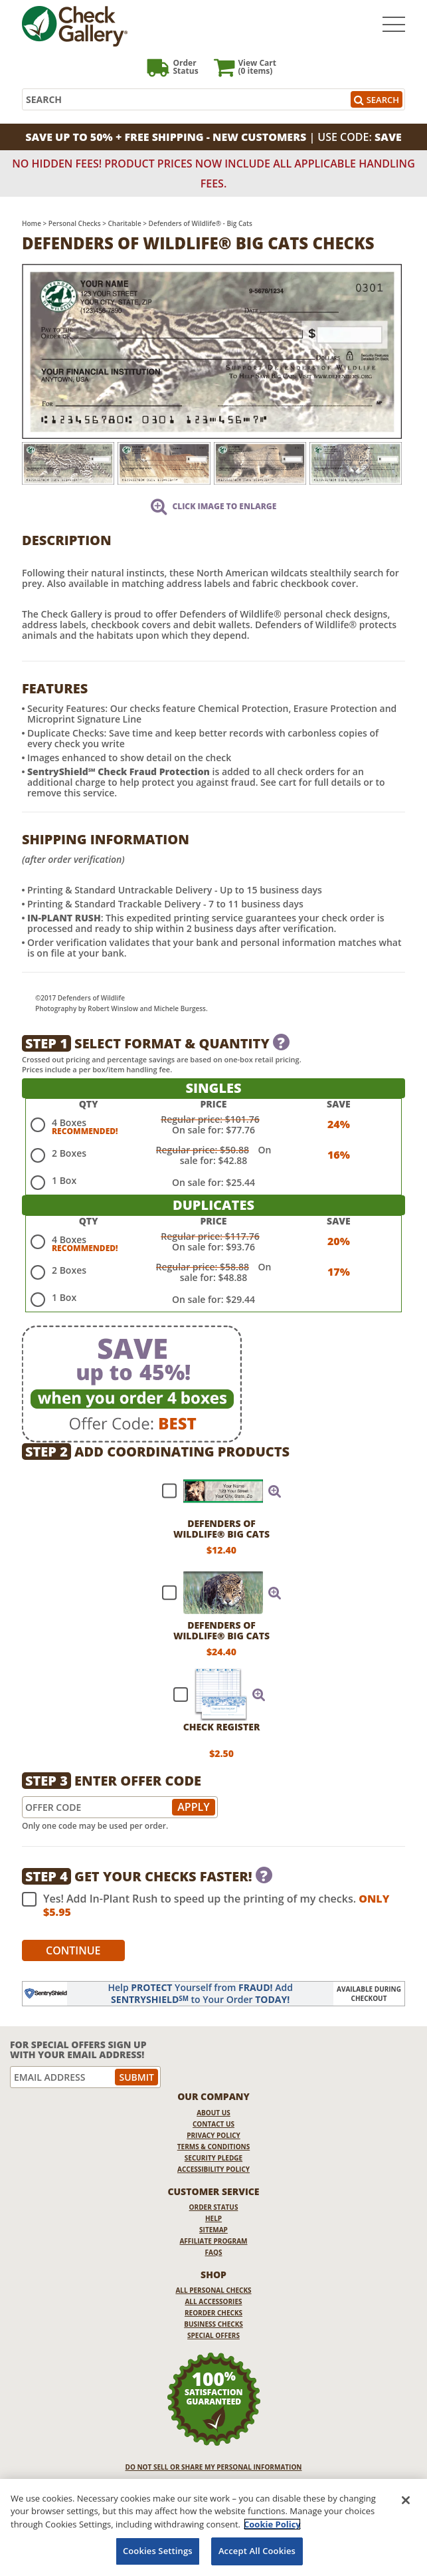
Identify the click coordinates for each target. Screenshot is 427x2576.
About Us (213, 2113)
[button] (275, 1491)
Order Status (213, 2207)
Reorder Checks (213, 2313)
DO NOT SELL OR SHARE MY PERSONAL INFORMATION (214, 2467)
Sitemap (213, 2230)
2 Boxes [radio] (69, 1153)
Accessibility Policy (213, 2169)
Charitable (124, 223)
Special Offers (213, 2335)
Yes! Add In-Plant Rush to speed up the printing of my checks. (205, 1905)
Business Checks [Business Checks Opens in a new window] (213, 2324)
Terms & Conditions (213, 2147)
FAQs (213, 2252)
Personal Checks (74, 223)
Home (31, 223)
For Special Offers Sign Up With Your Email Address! (78, 2050)
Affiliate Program (213, 2241)
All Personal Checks (213, 2290)
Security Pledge (213, 2158)
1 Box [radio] (64, 1180)
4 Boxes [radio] (69, 1122)
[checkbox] (216, 1491)
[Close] (405, 2500)
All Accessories (213, 2301)
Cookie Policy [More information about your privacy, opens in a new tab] (272, 2524)
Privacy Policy (213, 2135)
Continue (73, 1950)
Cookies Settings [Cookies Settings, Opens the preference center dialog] (158, 2551)
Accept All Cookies (257, 2551)
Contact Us (213, 2124)
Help (213, 2218)
